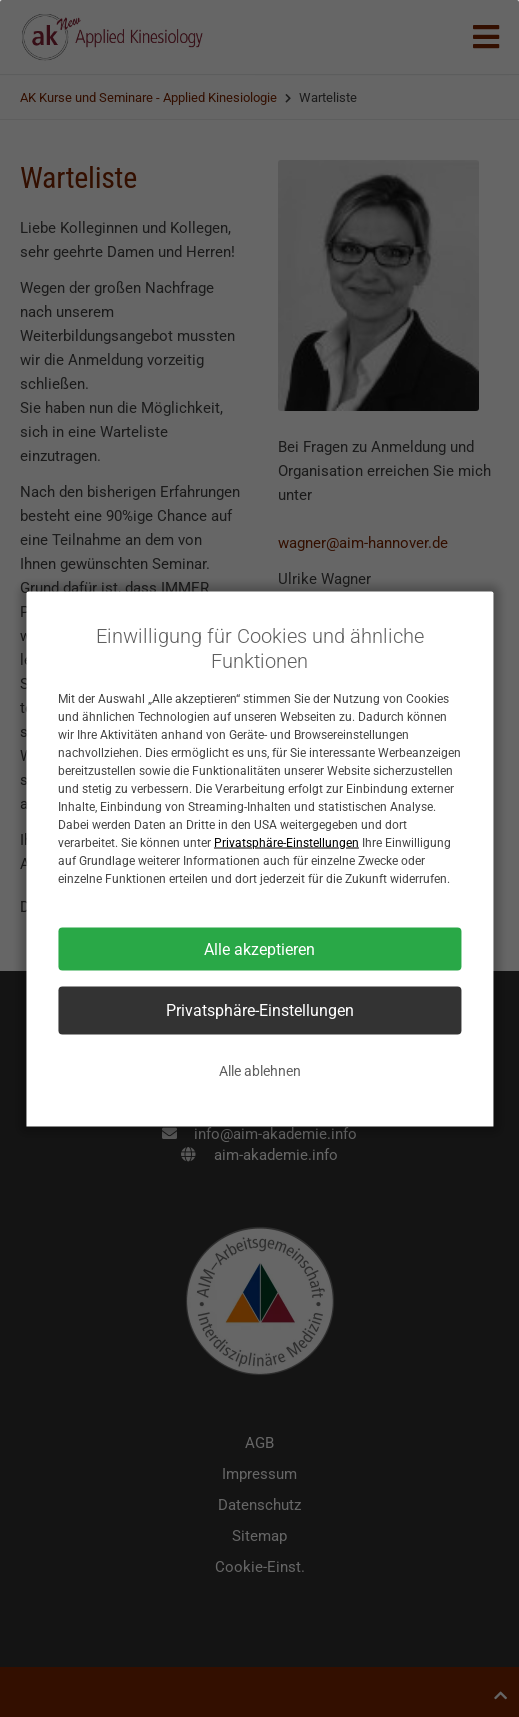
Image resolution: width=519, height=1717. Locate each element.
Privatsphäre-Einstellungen (286, 842)
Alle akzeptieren (259, 948)
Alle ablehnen (260, 1070)
